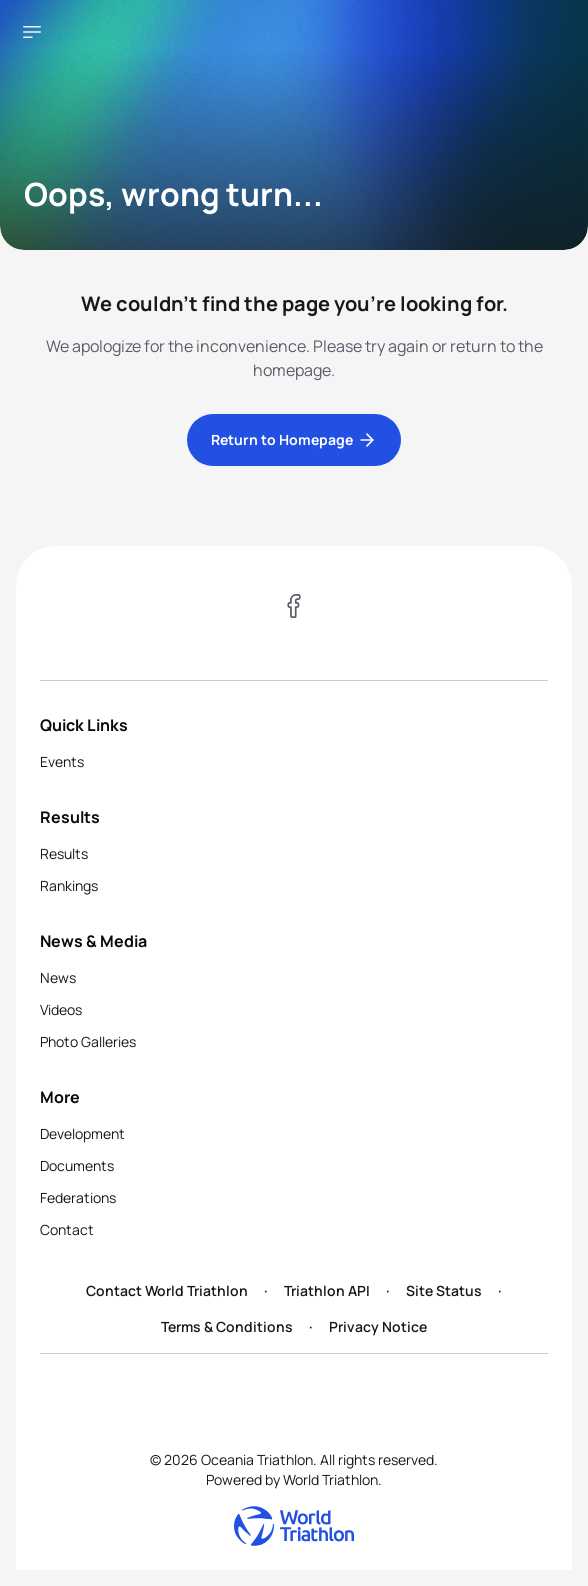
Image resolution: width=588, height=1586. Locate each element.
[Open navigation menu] (32, 32)
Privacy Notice (378, 1326)
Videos (61, 1009)
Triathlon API (327, 1290)
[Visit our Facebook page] (294, 609)
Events (62, 761)
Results (64, 853)
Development (82, 1133)
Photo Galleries (88, 1041)
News (58, 977)
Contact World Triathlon (167, 1290)
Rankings (69, 885)
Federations (78, 1197)
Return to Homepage (294, 440)
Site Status (444, 1290)
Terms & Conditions (227, 1326)
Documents (77, 1165)
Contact (67, 1229)
